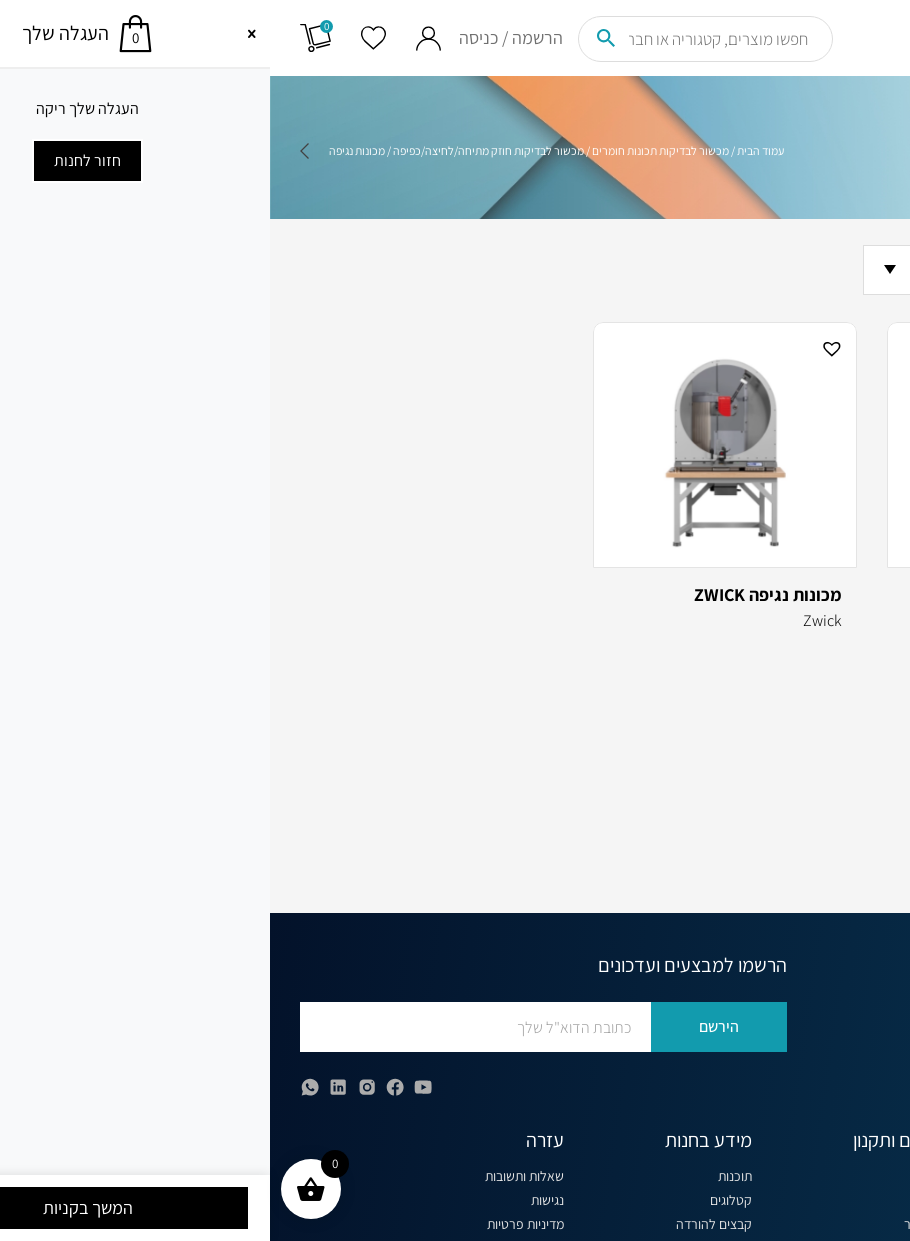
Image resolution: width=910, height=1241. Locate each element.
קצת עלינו (669, 1176)
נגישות (277, 1200)
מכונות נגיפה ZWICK (498, 595)
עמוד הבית (490, 150)
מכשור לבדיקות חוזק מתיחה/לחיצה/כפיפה (218, 150)
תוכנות (465, 1176)
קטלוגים (461, 1200)
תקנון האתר (664, 1224)
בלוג (684, 1200)
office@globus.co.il (790, 1073)
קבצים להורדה (444, 1224)
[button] (857, 347)
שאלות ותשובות (254, 1176)
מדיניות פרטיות (255, 1224)
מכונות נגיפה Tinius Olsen (768, 595)
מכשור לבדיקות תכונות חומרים (390, 150)
